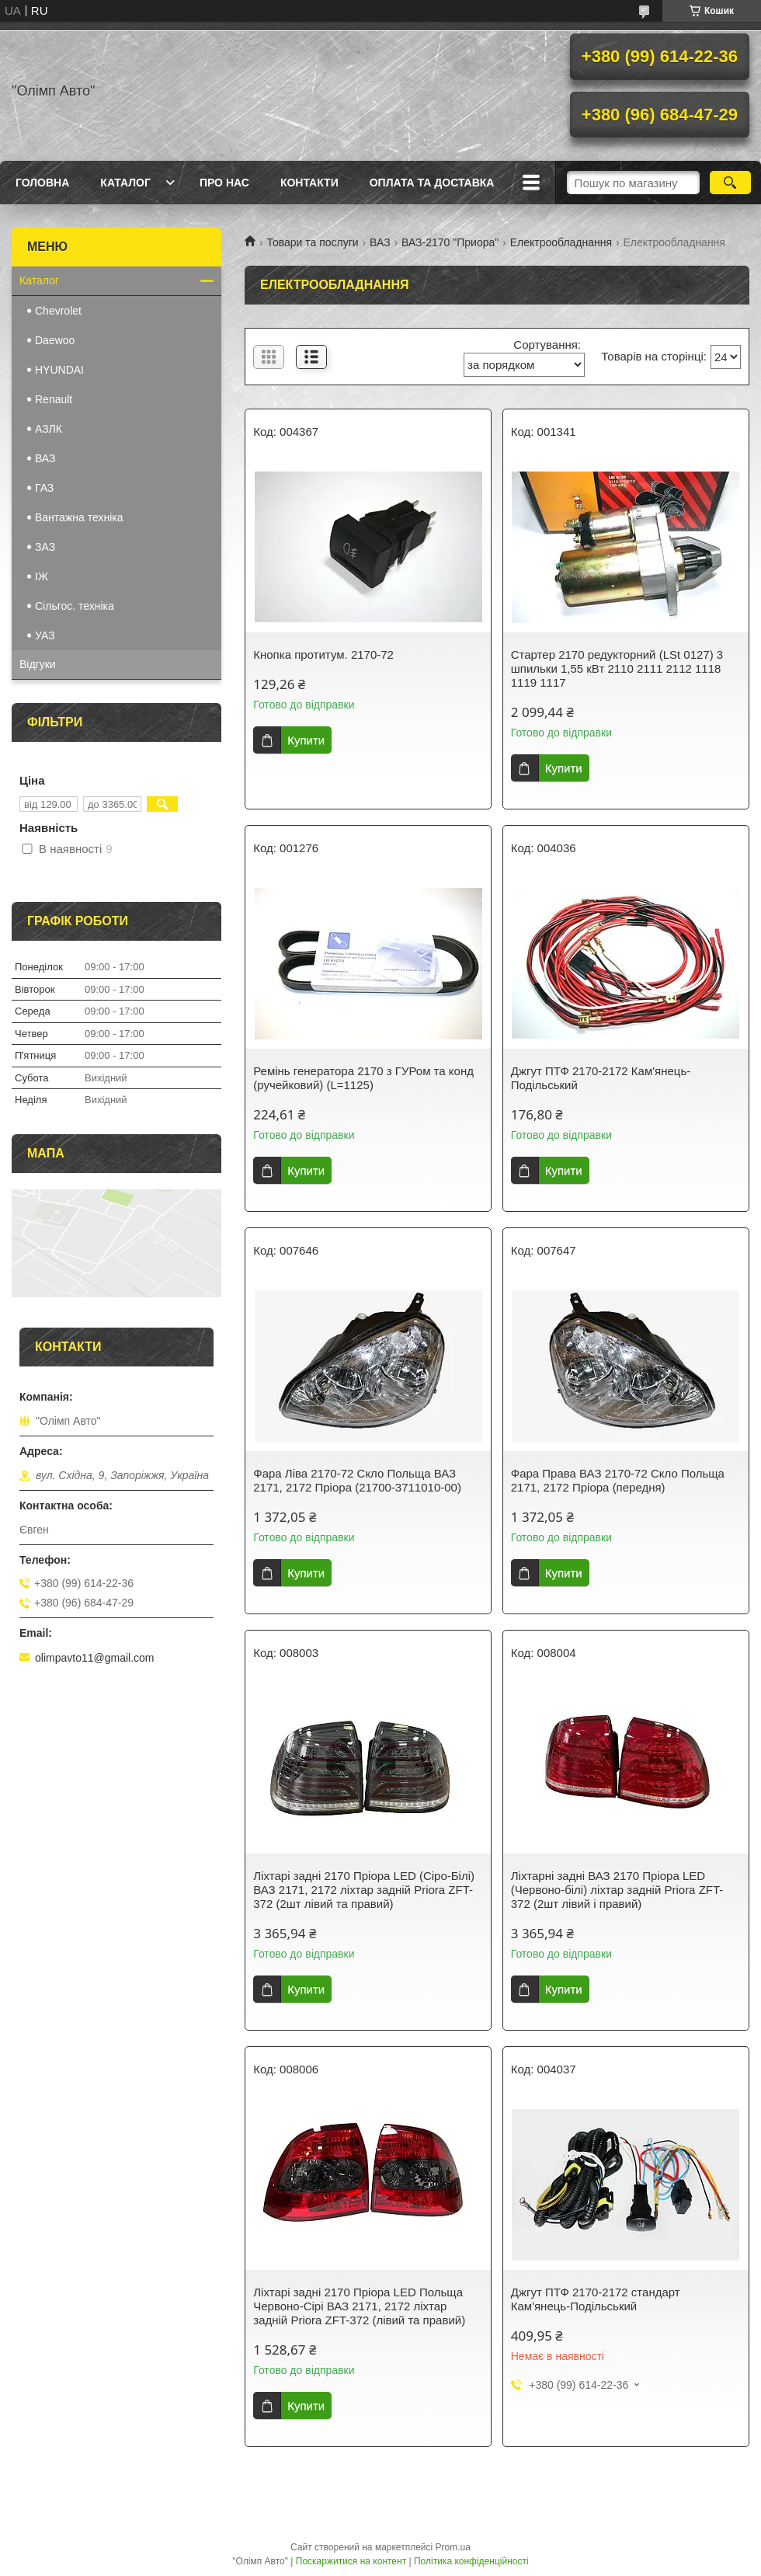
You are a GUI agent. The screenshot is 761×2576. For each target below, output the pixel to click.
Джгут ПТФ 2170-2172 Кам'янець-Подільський (601, 1077)
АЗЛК (48, 429)
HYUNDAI (59, 370)
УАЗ (45, 635)
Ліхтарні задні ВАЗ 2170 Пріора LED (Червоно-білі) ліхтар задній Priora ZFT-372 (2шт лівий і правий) (617, 1889)
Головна (42, 182)
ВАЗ (380, 242)
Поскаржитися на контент (351, 2561)
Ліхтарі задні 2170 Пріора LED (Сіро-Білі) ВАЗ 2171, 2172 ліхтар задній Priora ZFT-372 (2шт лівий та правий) (363, 1889)
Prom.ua (453, 2547)
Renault (53, 399)
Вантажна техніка (79, 517)
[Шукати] (730, 182)
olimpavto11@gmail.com (95, 1658)
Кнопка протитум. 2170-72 (323, 654)
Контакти (309, 182)
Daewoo (55, 340)
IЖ (41, 576)
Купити (306, 740)
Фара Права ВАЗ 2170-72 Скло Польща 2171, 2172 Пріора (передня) (618, 1480)
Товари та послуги (312, 242)
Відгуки (37, 664)
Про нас (224, 182)
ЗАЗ (45, 547)
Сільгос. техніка (74, 606)
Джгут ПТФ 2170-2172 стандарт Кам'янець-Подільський (595, 2299)
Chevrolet (58, 311)
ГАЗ (44, 488)
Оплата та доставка (432, 182)
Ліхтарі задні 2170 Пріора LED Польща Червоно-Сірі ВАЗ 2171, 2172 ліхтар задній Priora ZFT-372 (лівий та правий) (359, 2306)
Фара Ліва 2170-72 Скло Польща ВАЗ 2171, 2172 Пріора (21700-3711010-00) (357, 1480)
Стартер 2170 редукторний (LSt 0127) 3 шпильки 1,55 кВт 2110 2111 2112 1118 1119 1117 (617, 668)
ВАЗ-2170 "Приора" (450, 242)
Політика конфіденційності (471, 2561)
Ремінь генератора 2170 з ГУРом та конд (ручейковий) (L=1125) (363, 1077)
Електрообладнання (561, 242)
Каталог (125, 182)
